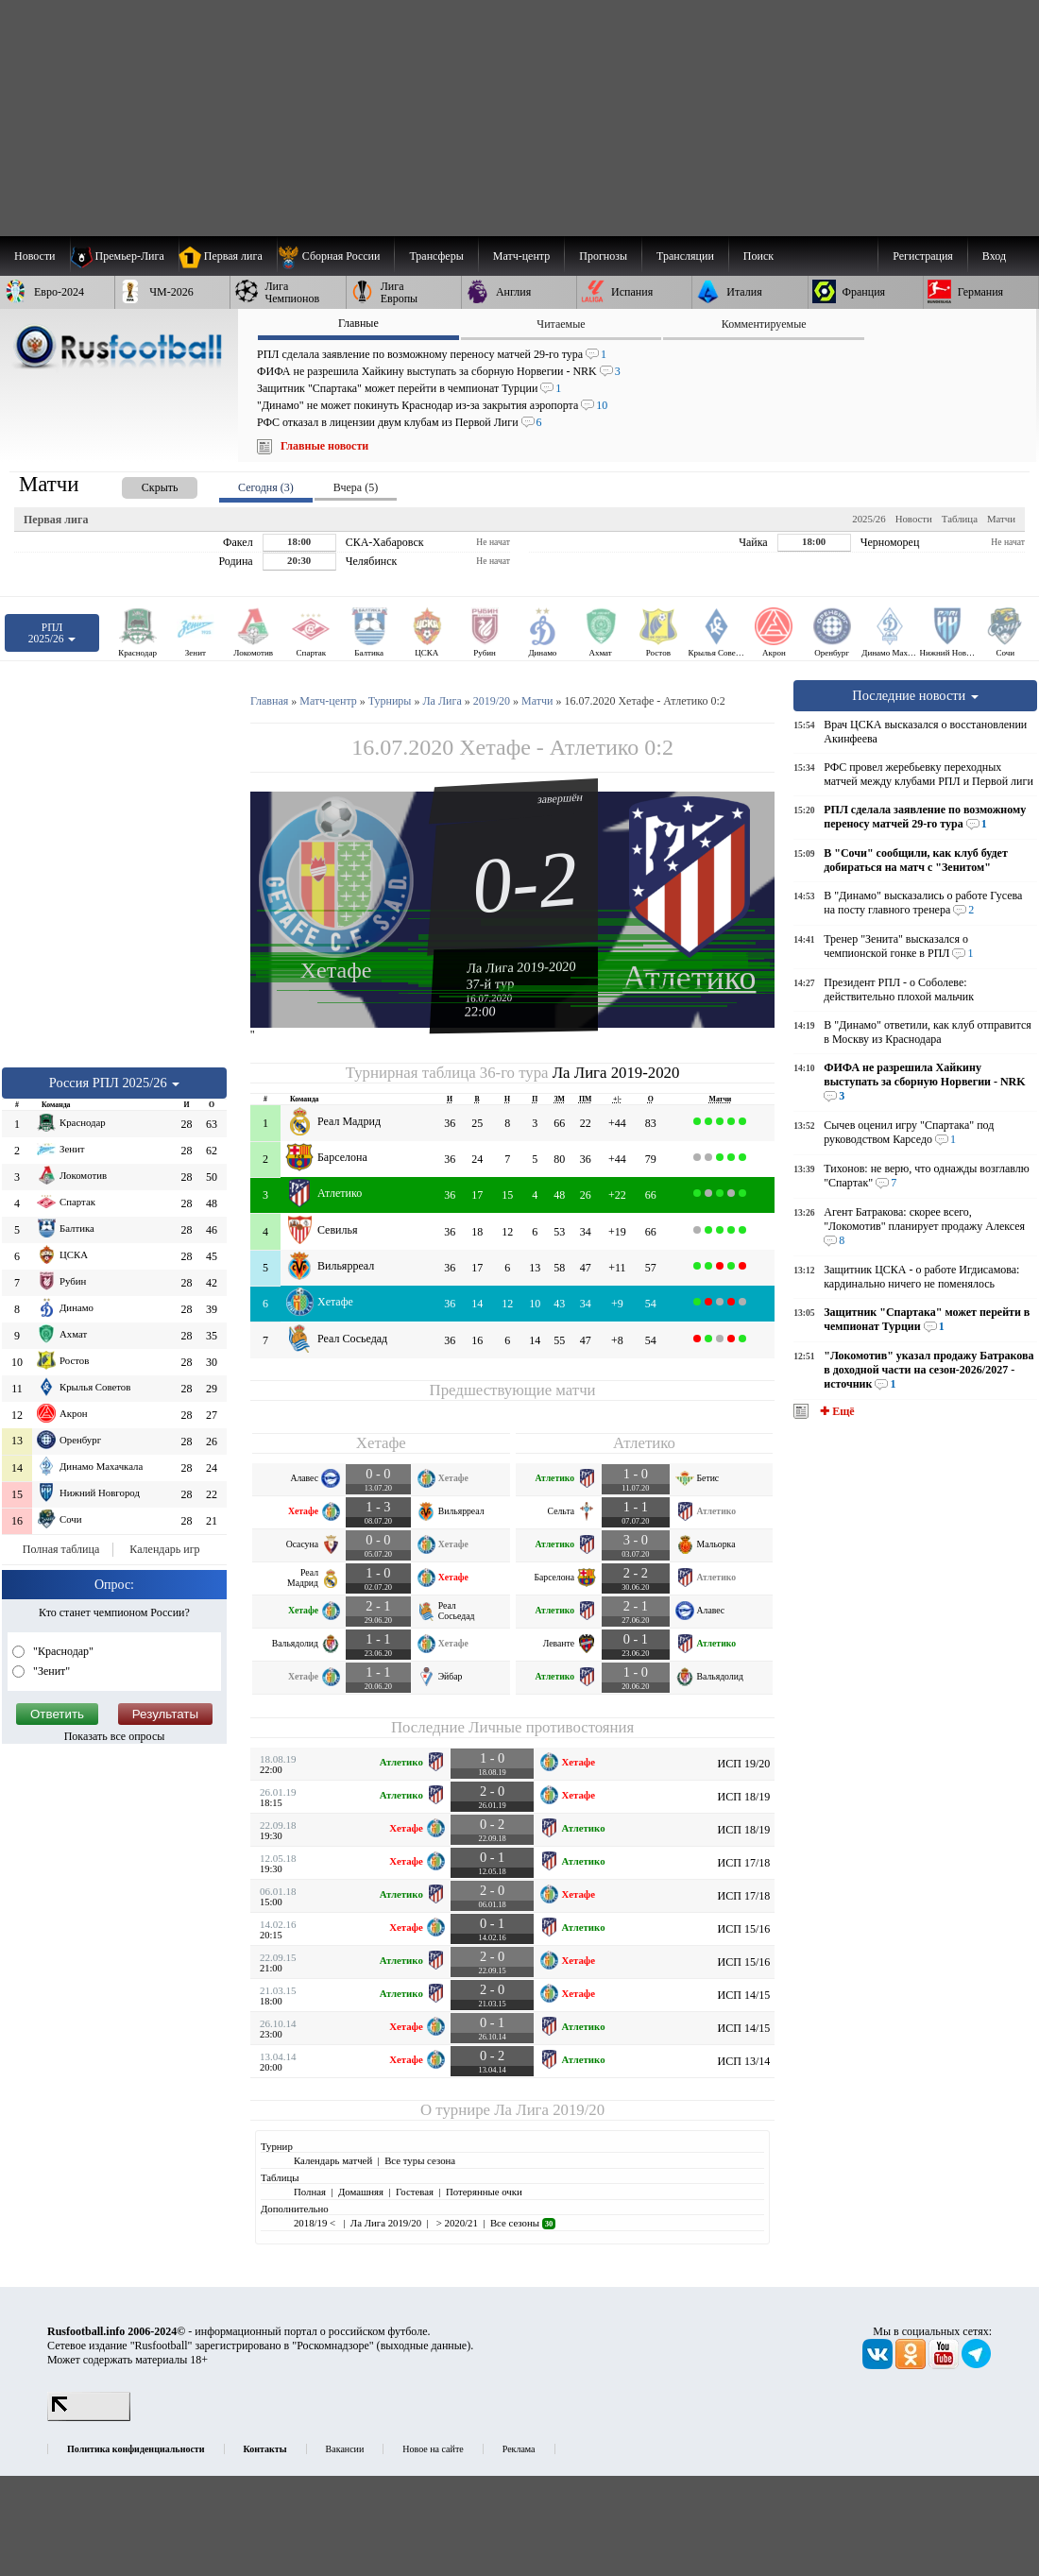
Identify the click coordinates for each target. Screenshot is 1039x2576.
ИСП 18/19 (744, 1796)
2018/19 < (316, 2222)
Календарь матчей (333, 2160)
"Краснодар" (62, 1651)
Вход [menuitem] (994, 256)
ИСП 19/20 (744, 1763)
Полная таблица (61, 1549)
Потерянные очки (484, 2191)
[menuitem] (336, 256)
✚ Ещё (835, 1411)
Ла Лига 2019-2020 (521, 966)
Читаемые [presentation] (561, 324)
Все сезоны (522, 2222)
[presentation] (140, 484)
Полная (310, 2191)
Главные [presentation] (358, 323)
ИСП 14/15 (744, 1995)
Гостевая (415, 2191)
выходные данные (424, 2345)
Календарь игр (164, 1549)
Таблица (960, 518)
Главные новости (324, 445)
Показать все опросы (114, 1736)
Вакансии (345, 2449)
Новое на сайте (432, 2449)
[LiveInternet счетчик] (88, 2417)
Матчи (1001, 518)
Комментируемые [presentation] (764, 324)
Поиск (758, 256)
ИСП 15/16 (744, 1929)
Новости (913, 518)
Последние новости (915, 695)
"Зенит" (50, 1671)
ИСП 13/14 (744, 2061)
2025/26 (868, 518)
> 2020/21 (456, 2222)
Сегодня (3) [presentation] (266, 487)
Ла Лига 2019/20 (549, 2110)
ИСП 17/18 (744, 1862)
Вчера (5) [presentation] (355, 487)
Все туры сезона (419, 2160)
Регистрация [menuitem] (923, 256)
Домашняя (360, 2191)
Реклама (519, 2449)
